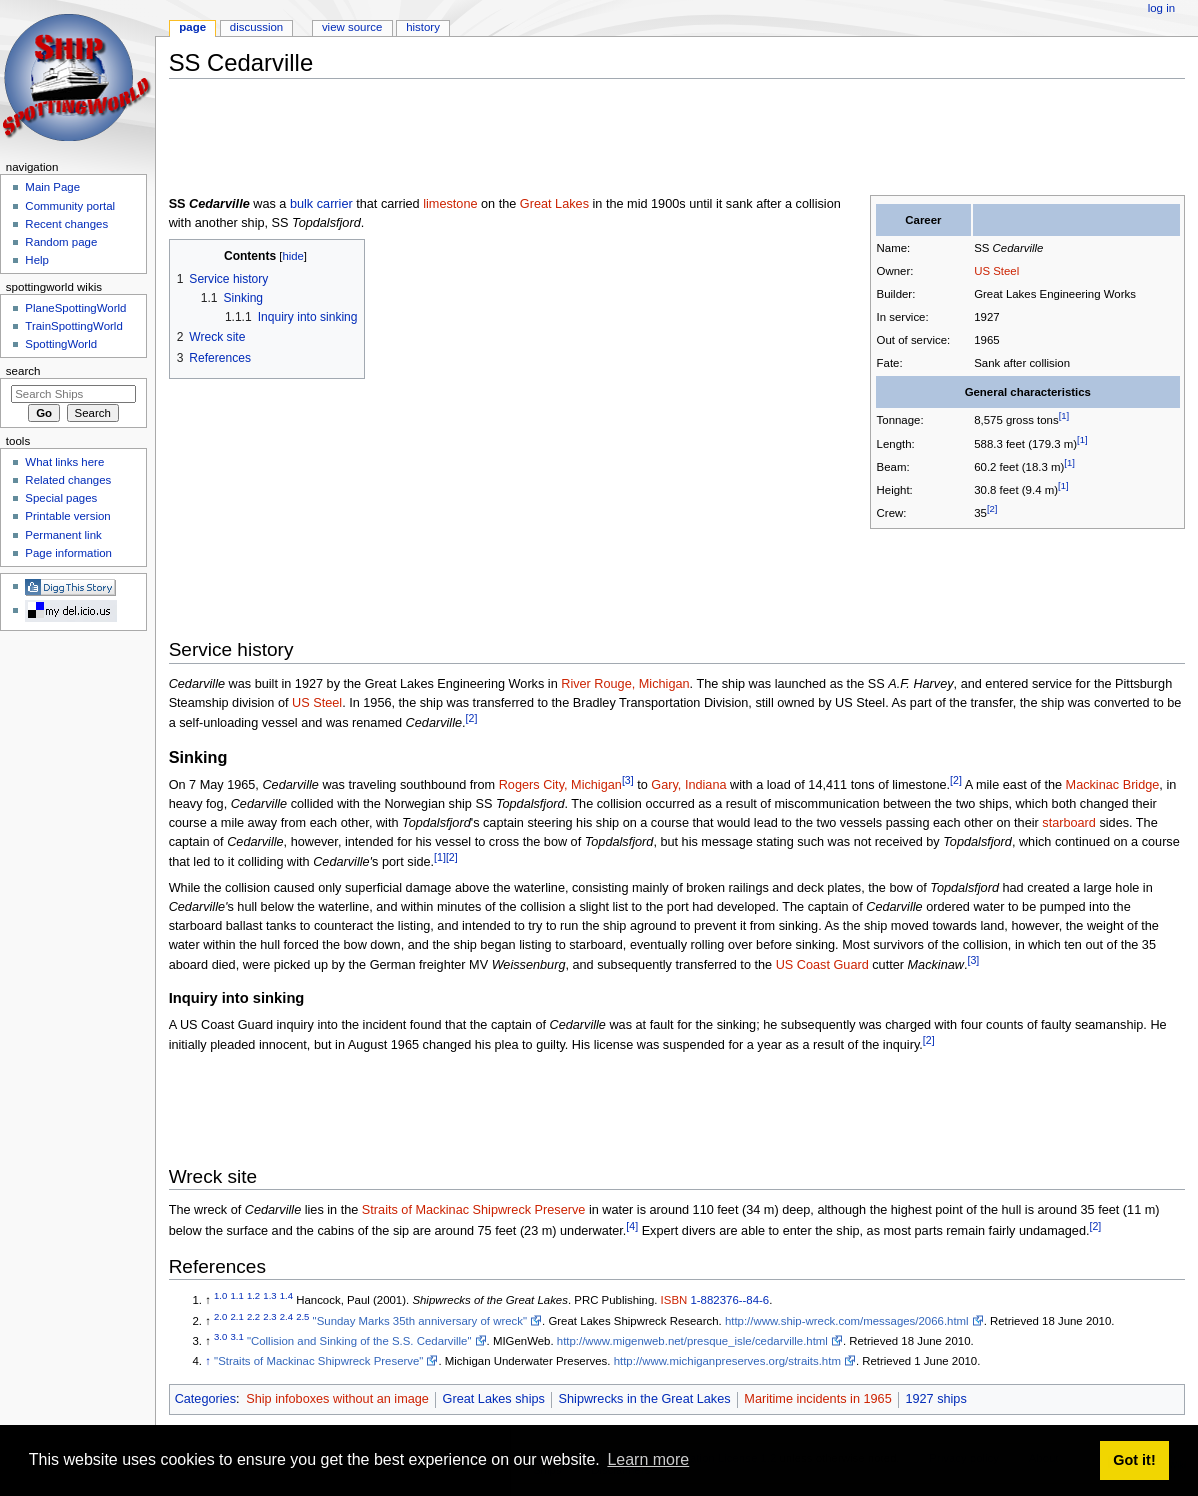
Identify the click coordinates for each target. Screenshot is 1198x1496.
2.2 (253, 1316)
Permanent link (63, 535)
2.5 (302, 1316)
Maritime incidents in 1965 (817, 1399)
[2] (992, 508)
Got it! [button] (1134, 1460)
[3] (628, 780)
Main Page (52, 187)
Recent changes (66, 224)
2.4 (286, 1316)
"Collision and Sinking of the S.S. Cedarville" (359, 1341)
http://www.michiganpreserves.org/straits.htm (727, 1361)
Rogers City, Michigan (560, 785)
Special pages (61, 498)
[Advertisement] (533, 139)
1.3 (269, 1296)
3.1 (237, 1336)
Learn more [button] (648, 1459)
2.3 (269, 1316)
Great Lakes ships (494, 1399)
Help (37, 260)
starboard (1069, 823)
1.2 (253, 1296)
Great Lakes (554, 204)
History (423, 27)
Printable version (67, 516)
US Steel (996, 271)
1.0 (220, 1296)
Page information (68, 553)
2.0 (220, 1316)
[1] (1064, 416)
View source (352, 27)
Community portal (70, 206)
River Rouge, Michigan (625, 684)
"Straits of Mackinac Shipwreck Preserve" (318, 1361)
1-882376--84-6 (729, 1300)
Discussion (256, 27)
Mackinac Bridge (1113, 785)
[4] (632, 1226)
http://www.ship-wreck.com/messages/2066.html (847, 1321)
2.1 (237, 1316)
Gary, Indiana (688, 785)
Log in (1161, 8)
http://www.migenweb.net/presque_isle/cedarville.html (692, 1341)
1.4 (286, 1296)
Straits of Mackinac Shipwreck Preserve (474, 1210)
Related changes (68, 480)
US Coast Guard (822, 965)
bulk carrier (321, 204)
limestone (450, 204)
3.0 (220, 1336)
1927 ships (935, 1399)
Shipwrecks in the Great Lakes (645, 1399)
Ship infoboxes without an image (337, 1399)
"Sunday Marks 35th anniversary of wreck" (420, 1321)
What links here (64, 462)
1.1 (237, 1296)
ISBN (674, 1300)
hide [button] (292, 256)
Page (192, 27)
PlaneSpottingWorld (75, 308)
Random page (61, 242)
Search (23, 371)
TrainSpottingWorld (73, 326)
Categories (205, 1399)
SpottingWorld (61, 344)
